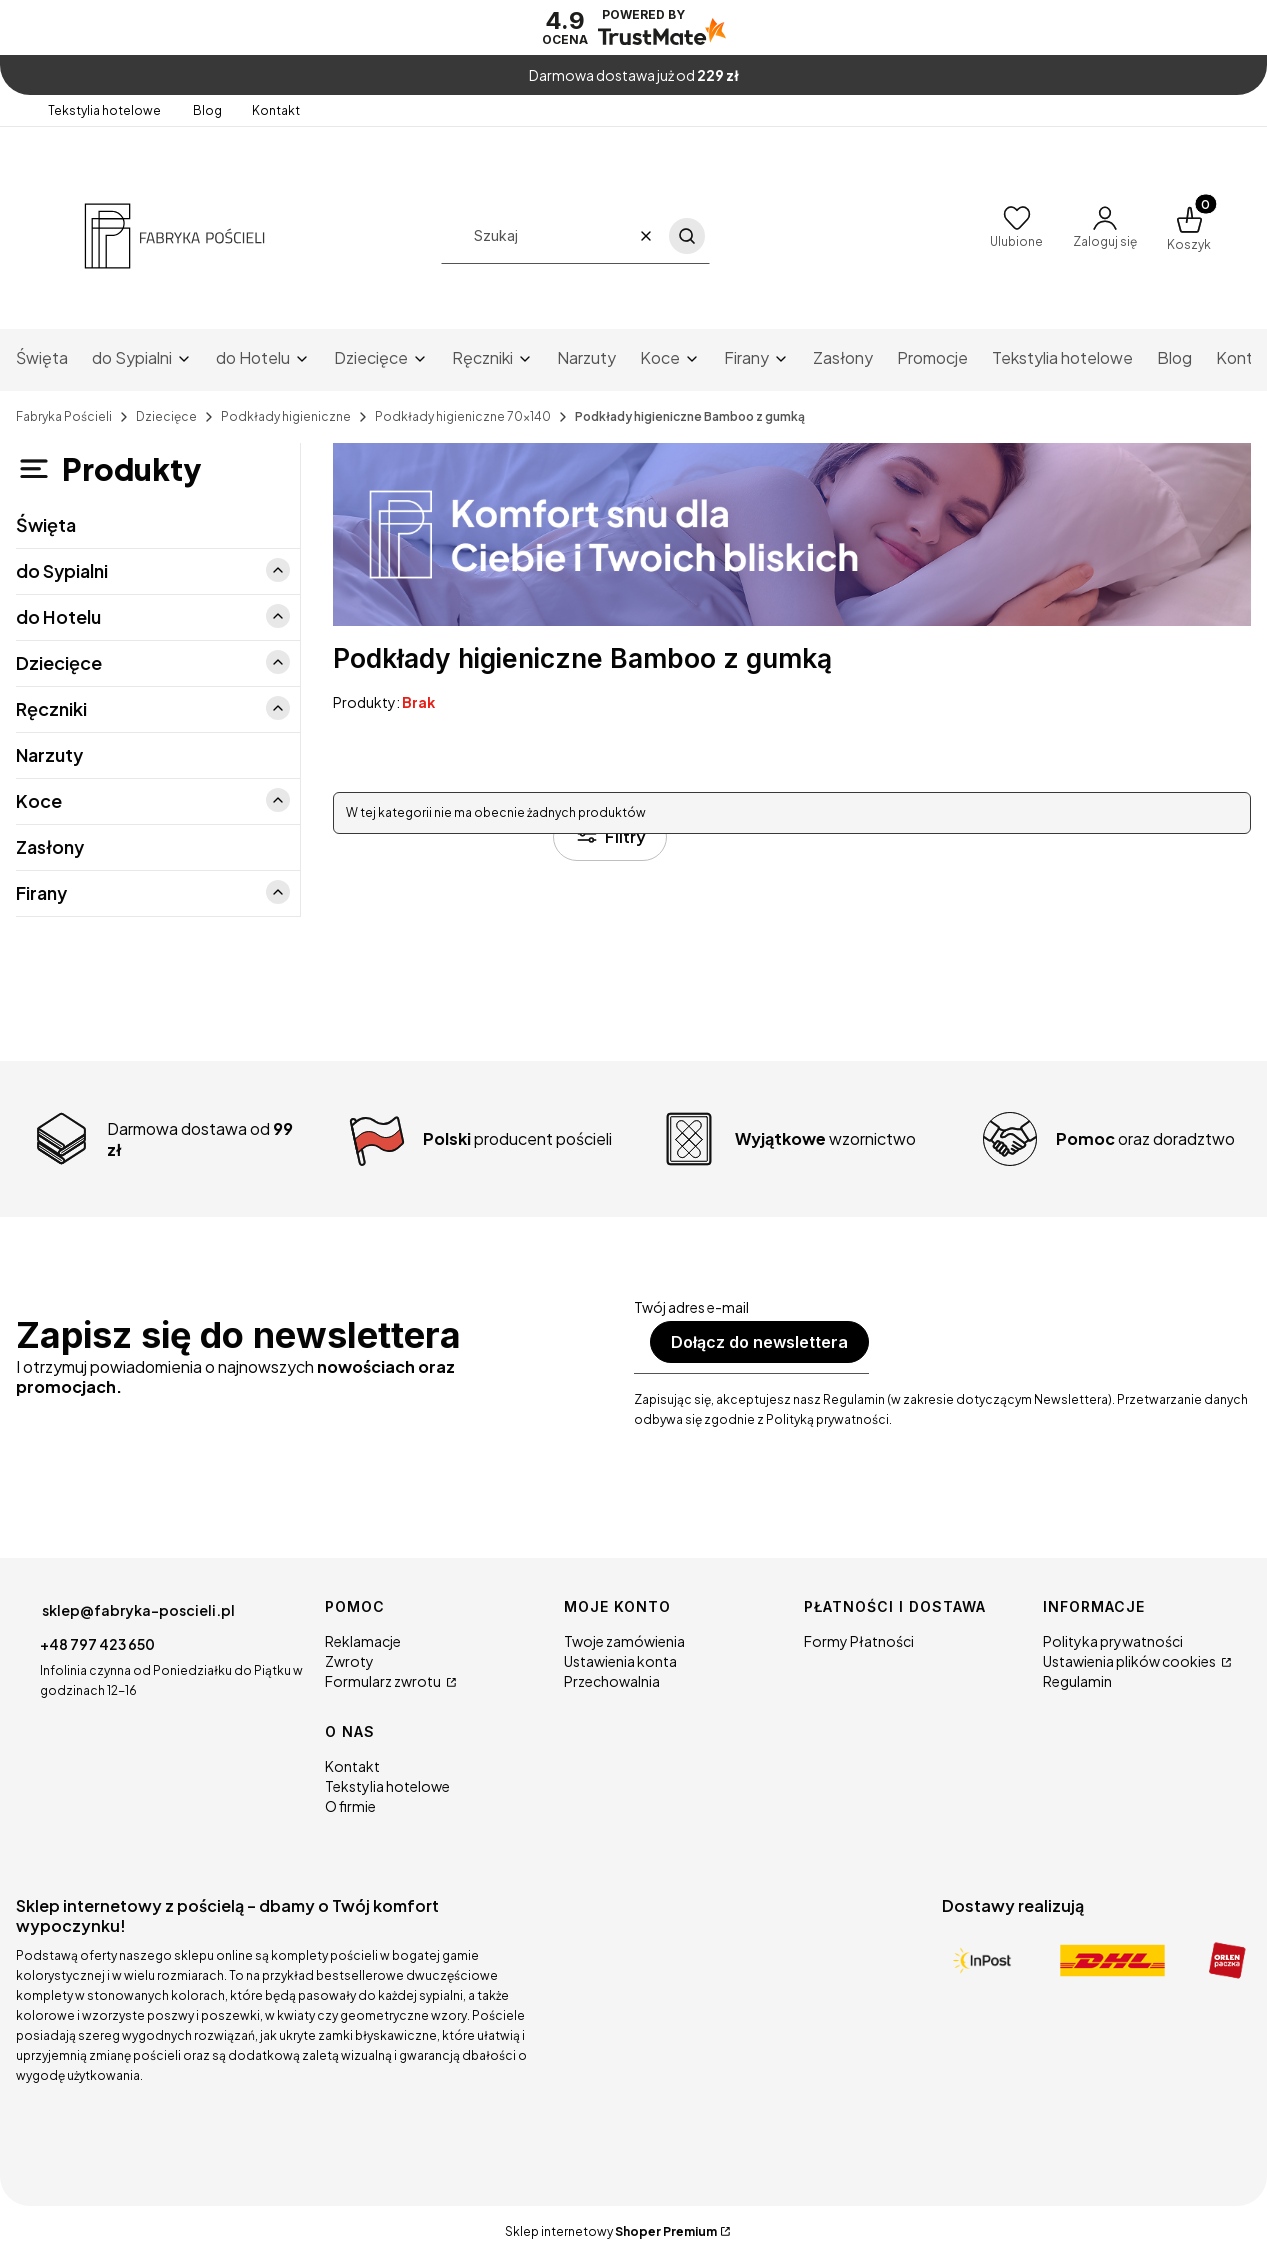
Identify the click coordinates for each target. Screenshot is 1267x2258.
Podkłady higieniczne (286, 416)
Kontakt (276, 110)
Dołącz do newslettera (759, 1342)
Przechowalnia (612, 1681)
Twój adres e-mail (691, 1307)
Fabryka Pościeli (64, 416)
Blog (207, 110)
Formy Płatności (859, 1641)
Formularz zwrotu (384, 1681)
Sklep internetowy (611, 2231)
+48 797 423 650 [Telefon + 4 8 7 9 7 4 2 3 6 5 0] (97, 1644)
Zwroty (349, 1661)
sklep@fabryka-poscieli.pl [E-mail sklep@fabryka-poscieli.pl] (138, 1610)
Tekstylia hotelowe (105, 110)
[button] (687, 236)
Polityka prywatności (1113, 1641)
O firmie (350, 1806)
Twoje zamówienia (624, 1641)
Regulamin (1077, 1681)
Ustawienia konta (620, 1661)
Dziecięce (166, 416)
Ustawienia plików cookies (1130, 1661)
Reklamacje (363, 1641)
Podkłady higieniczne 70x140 (463, 416)
